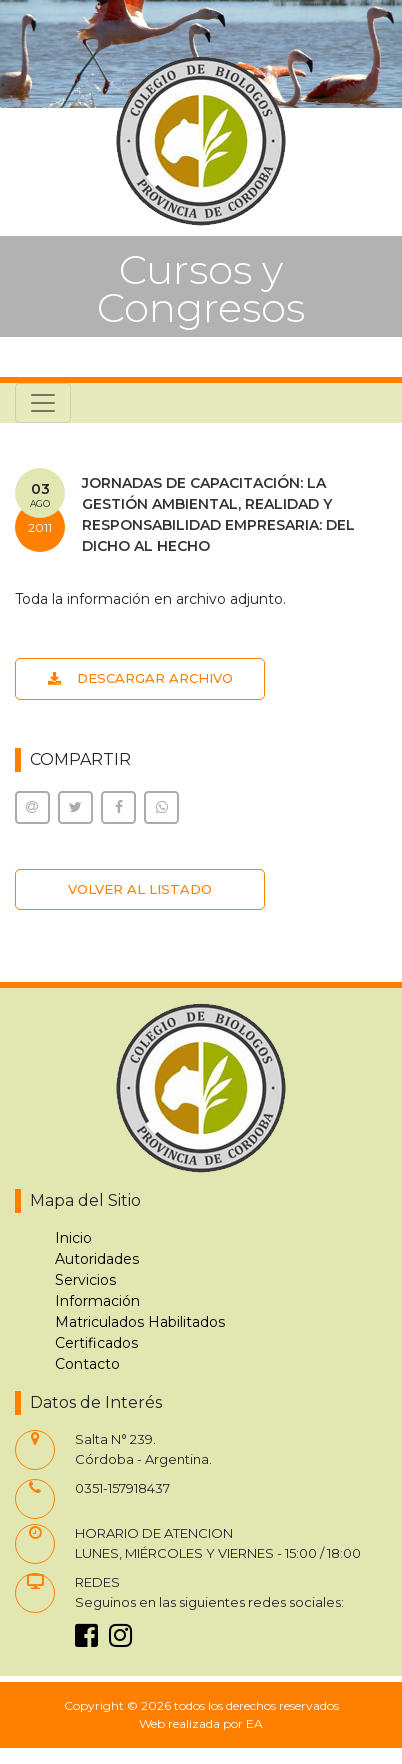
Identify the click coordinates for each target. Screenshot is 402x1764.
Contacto (87, 1364)
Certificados (96, 1343)
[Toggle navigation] (43, 403)
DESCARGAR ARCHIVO (140, 678)
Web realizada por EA (201, 1723)
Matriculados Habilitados (140, 1322)
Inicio (73, 1238)
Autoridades (97, 1259)
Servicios (85, 1280)
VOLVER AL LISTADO (140, 889)
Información (97, 1301)
